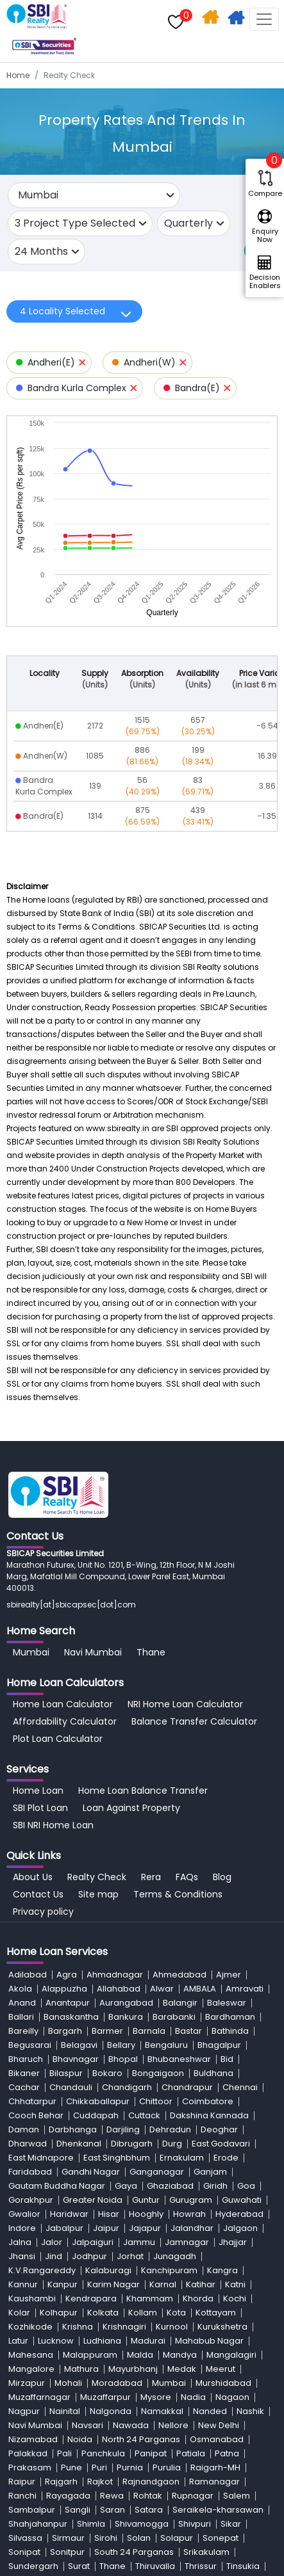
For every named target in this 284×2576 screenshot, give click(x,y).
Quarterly (188, 223)
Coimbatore (207, 2101)
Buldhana (213, 2073)
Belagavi (79, 2045)
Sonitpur (67, 2552)
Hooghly (146, 2214)
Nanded (210, 2411)
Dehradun (170, 2129)
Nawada (131, 2425)
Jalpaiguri (92, 2242)
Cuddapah (96, 2115)
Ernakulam (182, 2158)
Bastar (188, 2031)
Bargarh (65, 2031)
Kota (176, 2312)
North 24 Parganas (141, 2439)
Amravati (244, 1989)
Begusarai (29, 2045)
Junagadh (174, 2256)
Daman (23, 2129)
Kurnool (172, 2327)
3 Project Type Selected (75, 223)
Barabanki (174, 2017)
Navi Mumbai (93, 1652)
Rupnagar (192, 2496)
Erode (225, 2158)
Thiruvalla (155, 2566)
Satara (149, 2510)
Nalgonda (110, 2411)
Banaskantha (71, 2017)
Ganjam (210, 2172)
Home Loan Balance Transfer (143, 1790)
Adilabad (27, 1974)
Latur (18, 2341)
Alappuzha (64, 1989)
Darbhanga (73, 2129)
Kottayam (216, 2312)
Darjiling (123, 2129)
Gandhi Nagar (91, 2172)
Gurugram (190, 2200)
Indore (22, 2228)
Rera (151, 1877)
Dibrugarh (132, 2143)
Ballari (21, 2017)
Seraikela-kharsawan (217, 2510)
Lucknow (56, 2341)
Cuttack (144, 2115)
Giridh (215, 2186)
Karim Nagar (113, 2284)
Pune (71, 2467)
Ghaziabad (170, 2186)
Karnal (162, 2284)
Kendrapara (91, 2298)
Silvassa (25, 2538)
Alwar (162, 1989)
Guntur (146, 2200)
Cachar (24, 2087)
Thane (151, 1652)
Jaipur (106, 2228)
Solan (139, 2538)
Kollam (142, 2312)
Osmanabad (217, 2439)
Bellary (121, 2045)
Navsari (87, 2425)
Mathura (81, 2369)
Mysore (155, 2397)
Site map (98, 1894)
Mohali (68, 2383)
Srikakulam (206, 2552)
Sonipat (24, 2552)
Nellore (173, 2425)
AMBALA (199, 1989)
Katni (235, 2284)
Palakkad (27, 2453)
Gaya (126, 2186)
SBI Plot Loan (40, 1807)
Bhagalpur (219, 2045)
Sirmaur (68, 2538)
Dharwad (27, 2143)
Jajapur (145, 2228)
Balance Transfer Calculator (194, 1721)
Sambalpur (31, 2510)
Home (17, 75)
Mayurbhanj (133, 2369)
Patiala (190, 2453)
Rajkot (100, 2481)
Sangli (77, 2510)
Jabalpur (64, 2228)
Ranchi (22, 2496)
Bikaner (24, 2073)
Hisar (108, 2214)
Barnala (149, 2031)
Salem (236, 2496)
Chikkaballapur (97, 2101)
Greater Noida (92, 2200)
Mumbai (31, 1652)
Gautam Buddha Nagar (56, 2186)
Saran (112, 2510)
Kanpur (62, 2284)
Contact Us (38, 1894)
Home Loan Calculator (63, 1704)
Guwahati (242, 2200)
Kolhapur (59, 2312)
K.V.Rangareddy (42, 2270)
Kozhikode (30, 2327)
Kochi (234, 2298)
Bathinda (230, 2031)
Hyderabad (239, 2214)
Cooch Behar (35, 2115)
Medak (181, 2369)
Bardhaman (230, 2017)
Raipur (21, 2481)
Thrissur (201, 2566)
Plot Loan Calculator (58, 1738)
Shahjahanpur (37, 2524)
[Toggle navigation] (264, 19)
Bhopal (123, 2059)
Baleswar (226, 2003)
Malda (140, 2355)
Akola (20, 1989)
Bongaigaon (158, 2073)
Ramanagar (214, 2481)
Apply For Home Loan (237, 20)
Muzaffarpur (105, 2397)
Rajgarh (61, 2481)
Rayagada (68, 2496)
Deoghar (219, 2129)
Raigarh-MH (215, 2467)
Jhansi (21, 2256)
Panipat (151, 2453)
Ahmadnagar (115, 1974)
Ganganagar (156, 2172)
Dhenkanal (78, 2143)
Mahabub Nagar (209, 2341)
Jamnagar (187, 2242)
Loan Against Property (131, 1807)
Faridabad (30, 2172)
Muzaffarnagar (39, 2397)
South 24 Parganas (134, 2552)
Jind (53, 2256)
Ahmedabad (179, 1974)
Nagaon (232, 2397)
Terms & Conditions (177, 1894)
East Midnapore (41, 2158)
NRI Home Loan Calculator (185, 1704)
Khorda (198, 2298)
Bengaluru (166, 2045)
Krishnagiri (124, 2327)
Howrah (189, 2214)
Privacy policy (43, 1911)
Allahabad (118, 1989)
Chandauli (70, 2087)
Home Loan (38, 1790)
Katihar (200, 2284)
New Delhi (218, 2425)
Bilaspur (66, 2073)
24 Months (41, 251)
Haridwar (69, 2214)
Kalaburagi (108, 2270)
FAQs (187, 1877)
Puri (99, 2467)
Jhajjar (233, 2242)
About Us (33, 1877)
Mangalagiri (231, 2355)
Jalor (51, 2242)
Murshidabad (223, 2383)
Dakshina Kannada (209, 2115)
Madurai (148, 2341)
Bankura (125, 2017)
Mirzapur (26, 2383)
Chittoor (155, 2101)
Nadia (193, 2397)
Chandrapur (187, 2087)
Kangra (222, 2270)
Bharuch (25, 2059)
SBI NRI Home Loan (53, 1825)
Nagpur (24, 2411)
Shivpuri (194, 2524)
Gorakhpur (30, 2200)
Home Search (211, 20)
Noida (79, 2439)
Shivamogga (142, 2524)
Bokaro (107, 2073)
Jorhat (130, 2256)
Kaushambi (32, 2298)
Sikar (231, 2524)
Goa (246, 2186)
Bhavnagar (76, 2059)
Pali (64, 2453)
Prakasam (29, 2467)
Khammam (149, 2298)
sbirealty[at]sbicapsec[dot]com (71, 1604)
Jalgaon (240, 2228)
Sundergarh (33, 2566)
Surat (79, 2566)
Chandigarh (127, 2087)
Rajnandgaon (151, 2481)
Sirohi (105, 2538)
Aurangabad (126, 2003)
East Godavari (221, 2143)
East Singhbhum (116, 2158)
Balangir (180, 2003)
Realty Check (96, 1877)
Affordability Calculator (65, 1721)
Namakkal (162, 2411)
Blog (222, 1877)
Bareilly (23, 2031)
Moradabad (117, 2383)
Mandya (180, 2355)
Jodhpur (89, 2256)
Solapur (176, 2538)
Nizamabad (33, 2439)
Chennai (240, 2087)
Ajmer (228, 1974)
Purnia (130, 2467)
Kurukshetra (222, 2327)
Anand (22, 2003)
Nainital (64, 2411)
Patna (227, 2453)
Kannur (23, 2284)
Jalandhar (192, 2228)
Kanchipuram (169, 2270)
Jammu (139, 2242)
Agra (66, 1974)
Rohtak (147, 2496)
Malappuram (90, 2355)
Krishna (77, 2327)
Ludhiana (102, 2341)
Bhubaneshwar (179, 2059)
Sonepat (220, 2538)
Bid (227, 2059)
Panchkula (103, 2453)
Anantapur (68, 2003)
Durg (172, 2143)
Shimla (91, 2524)
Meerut (220, 2369)
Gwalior (24, 2214)
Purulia (167, 2467)
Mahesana (30, 2355)
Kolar (19, 2312)
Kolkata (103, 2312)
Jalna (19, 2242)
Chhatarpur (32, 2101)
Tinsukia (243, 2566)
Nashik (250, 2411)
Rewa (112, 2496)
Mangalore (31, 2369)
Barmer (107, 2031)
